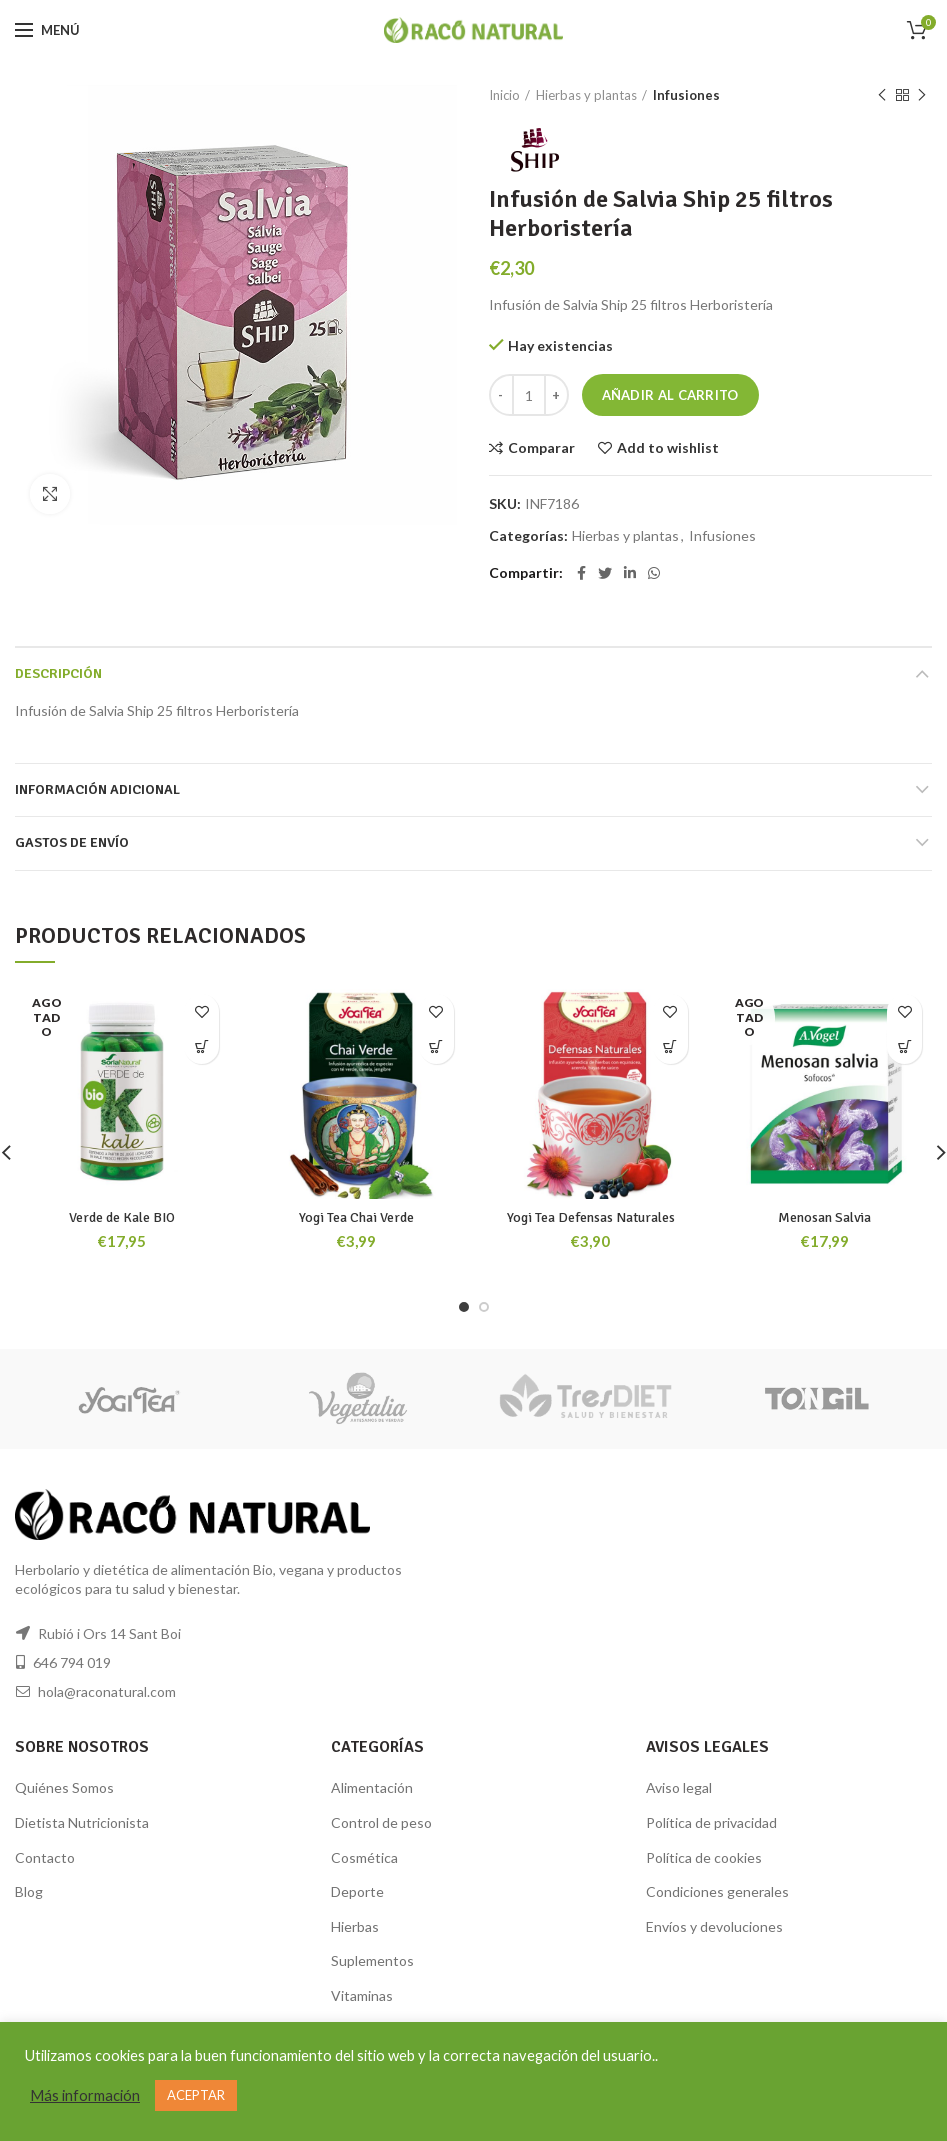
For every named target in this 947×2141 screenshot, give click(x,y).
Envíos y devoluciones (714, 1926)
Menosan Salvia (824, 1217)
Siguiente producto (922, 95)
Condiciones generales (717, 1891)
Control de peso (381, 1822)
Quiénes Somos (64, 1787)
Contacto (45, 1857)
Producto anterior (882, 95)
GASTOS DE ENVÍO (72, 842)
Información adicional (97, 789)
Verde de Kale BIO (122, 1217)
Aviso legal (679, 1787)
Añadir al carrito (670, 395)
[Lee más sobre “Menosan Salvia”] (904, 1046)
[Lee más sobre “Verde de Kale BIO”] (201, 1046)
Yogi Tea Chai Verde (356, 1217)
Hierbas (355, 1926)
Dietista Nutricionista (82, 1822)
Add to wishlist (668, 448)
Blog (29, 1891)
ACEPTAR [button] (196, 2095)
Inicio (504, 95)
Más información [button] (85, 2095)
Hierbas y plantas (586, 95)
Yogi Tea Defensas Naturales (591, 1217)
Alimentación (372, 1787)
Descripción (58, 673)
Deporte (357, 1891)
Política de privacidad (711, 1822)
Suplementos (372, 1960)
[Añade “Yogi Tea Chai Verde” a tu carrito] (436, 1046)
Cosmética (364, 1857)
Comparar (541, 448)
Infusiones (686, 95)
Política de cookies (704, 1857)
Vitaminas (362, 1995)
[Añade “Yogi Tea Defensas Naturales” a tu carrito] (670, 1046)
